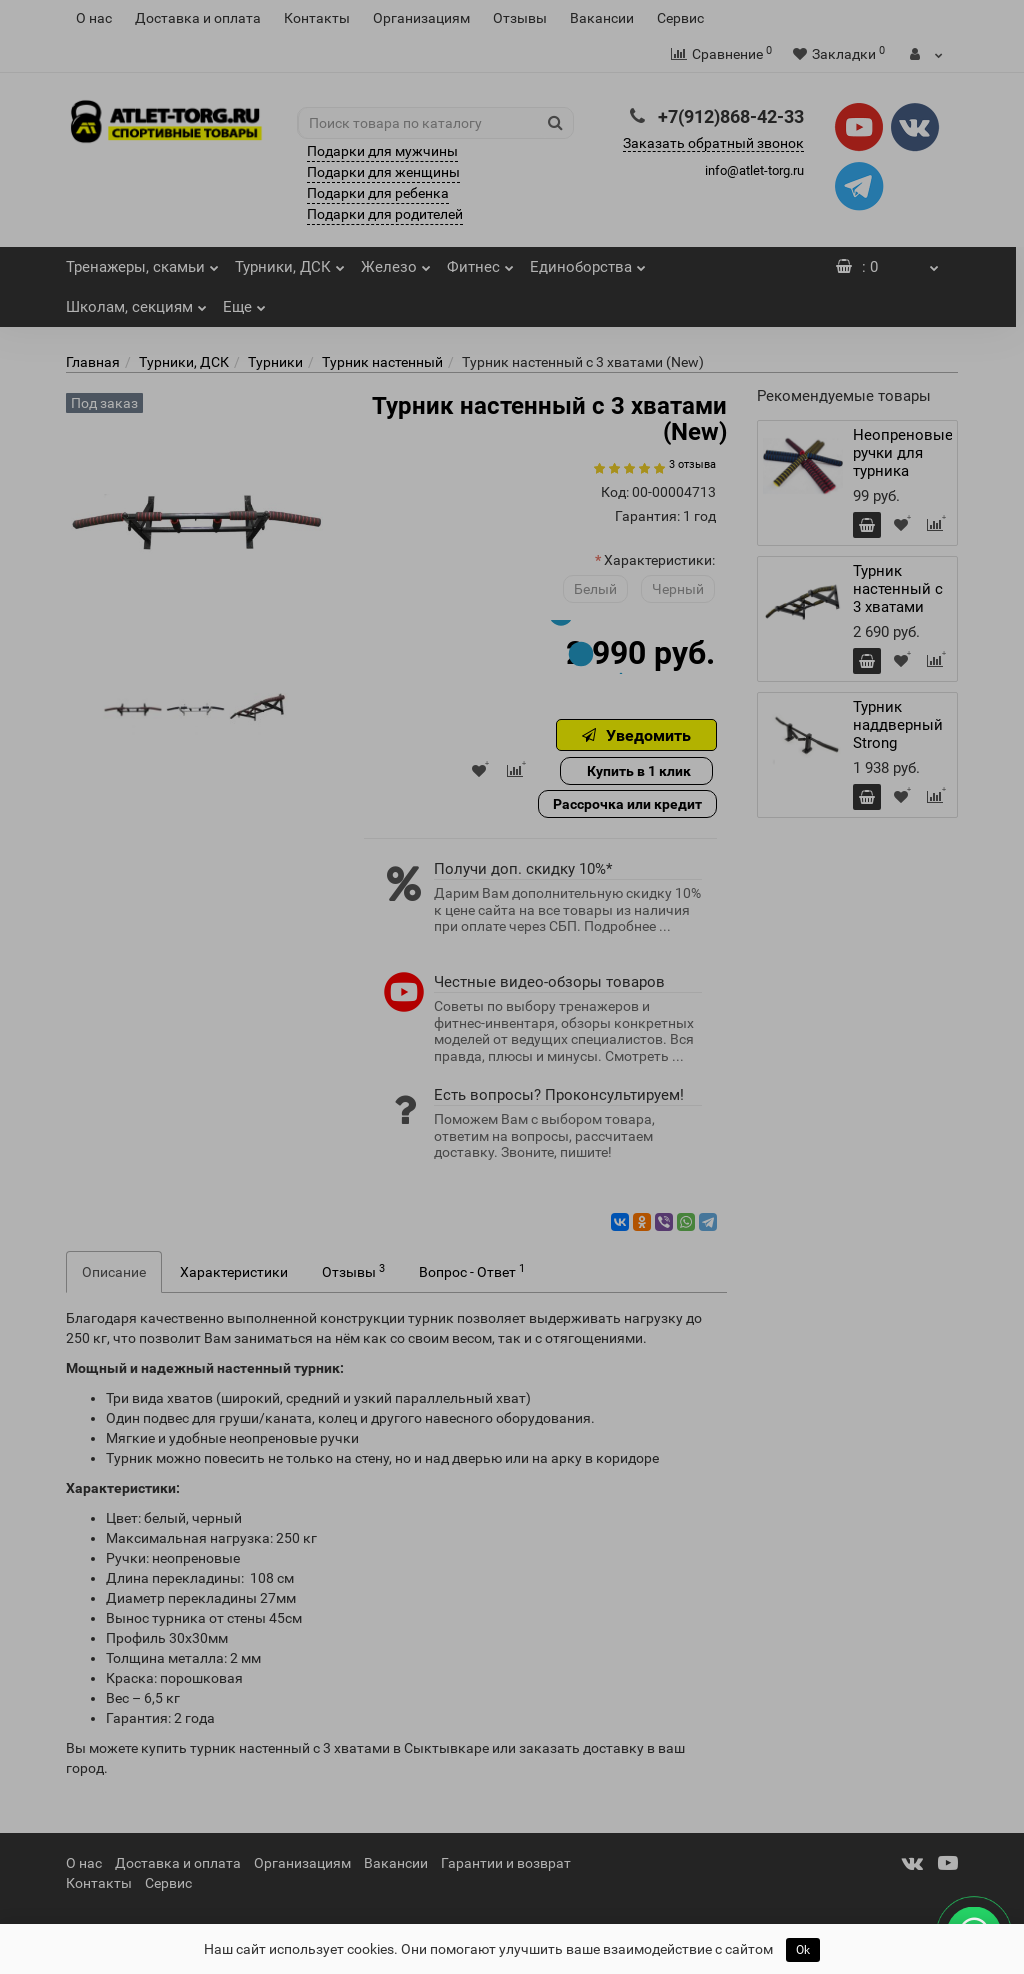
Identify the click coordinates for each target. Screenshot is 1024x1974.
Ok (803, 1950)
